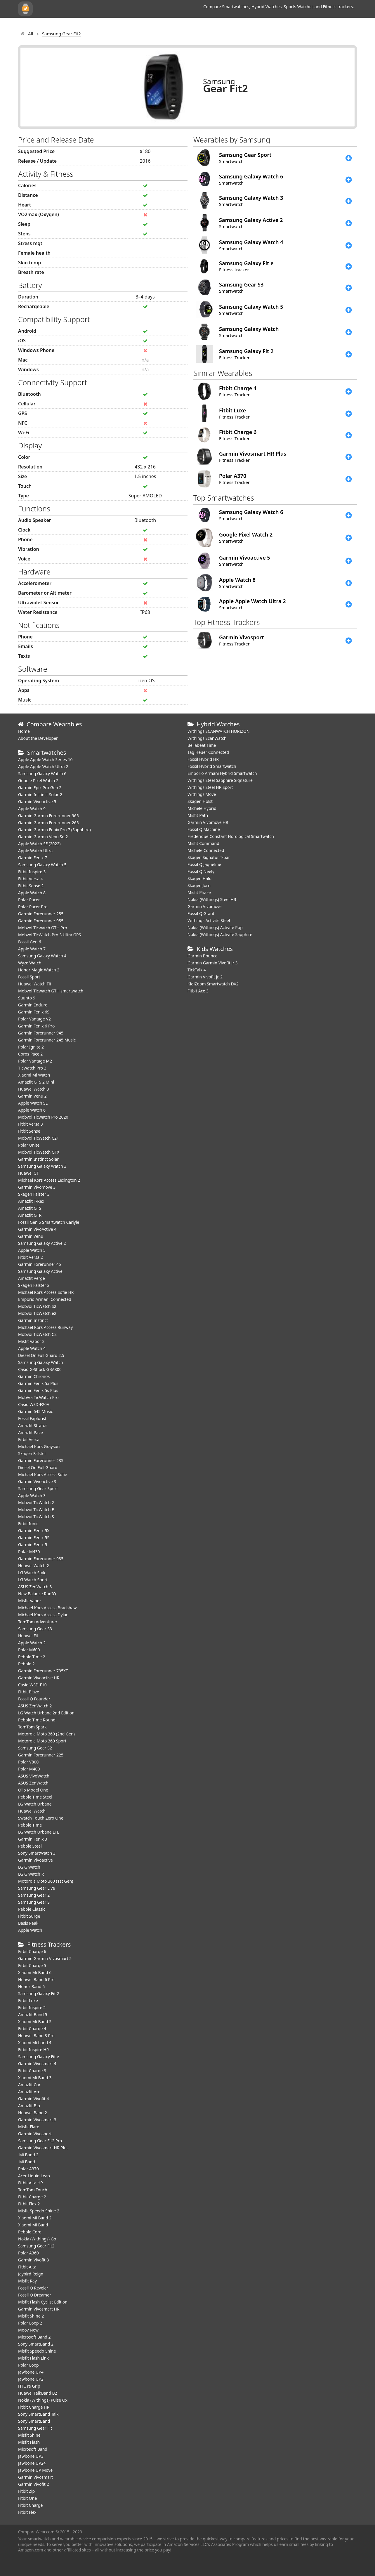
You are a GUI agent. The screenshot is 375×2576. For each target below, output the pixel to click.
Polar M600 (29, 1649)
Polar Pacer (29, 899)
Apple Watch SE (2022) (39, 843)
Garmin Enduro (33, 1005)
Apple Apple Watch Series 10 (45, 759)
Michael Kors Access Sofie (42, 1474)
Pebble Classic (31, 1909)
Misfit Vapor (29, 1600)
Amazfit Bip (29, 2105)
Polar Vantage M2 (35, 1061)
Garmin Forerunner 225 (40, 1755)
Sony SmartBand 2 (35, 2344)
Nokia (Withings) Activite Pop (215, 927)
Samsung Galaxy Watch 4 (42, 956)
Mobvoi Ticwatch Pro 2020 (43, 1117)
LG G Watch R (31, 1874)
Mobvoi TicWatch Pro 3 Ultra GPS (49, 935)
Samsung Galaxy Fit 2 (38, 1993)
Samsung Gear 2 (34, 1895)
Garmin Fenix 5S (33, 1537)
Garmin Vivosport (35, 2133)
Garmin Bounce (202, 956)
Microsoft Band (32, 2449)
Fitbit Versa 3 (30, 1124)
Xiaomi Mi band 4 (34, 2042)
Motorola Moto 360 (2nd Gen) (46, 1734)
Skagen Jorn (199, 885)
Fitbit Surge (29, 1916)
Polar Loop (28, 2365)
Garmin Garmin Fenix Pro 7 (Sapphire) (54, 829)
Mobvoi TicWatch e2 (37, 1313)
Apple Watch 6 (32, 1110)
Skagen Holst (200, 801)
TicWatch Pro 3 (32, 1068)
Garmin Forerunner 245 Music (47, 1040)
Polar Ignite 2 (31, 1047)
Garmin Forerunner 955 (40, 921)
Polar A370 (28, 2168)
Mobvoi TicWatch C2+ (38, 1138)
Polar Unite (28, 1145)
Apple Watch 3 (32, 1495)
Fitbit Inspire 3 (32, 871)
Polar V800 (28, 1762)
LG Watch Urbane (35, 1804)
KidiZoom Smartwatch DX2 (213, 984)
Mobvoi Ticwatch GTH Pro (42, 928)
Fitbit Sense (29, 1131)
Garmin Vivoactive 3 (37, 1481)
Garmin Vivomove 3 (36, 1187)
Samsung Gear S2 (35, 1748)
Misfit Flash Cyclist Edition (42, 2302)
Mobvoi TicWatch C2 (37, 1334)
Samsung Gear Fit (35, 2428)
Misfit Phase (199, 892)
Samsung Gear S (34, 1902)
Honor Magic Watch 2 (38, 970)
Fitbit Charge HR (33, 2407)
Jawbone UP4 (31, 2372)
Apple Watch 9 (32, 808)
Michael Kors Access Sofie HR (46, 1292)
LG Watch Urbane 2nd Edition (46, 1713)
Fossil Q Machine (204, 829)
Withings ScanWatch (207, 738)
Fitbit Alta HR (30, 2183)
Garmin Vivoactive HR (38, 1678)
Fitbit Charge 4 (32, 2028)
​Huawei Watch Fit (34, 984)
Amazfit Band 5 (32, 2014)
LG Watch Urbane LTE (38, 1832)
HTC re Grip (29, 2386)
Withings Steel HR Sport (210, 787)
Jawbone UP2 (31, 2379)
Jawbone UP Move (35, 2470)
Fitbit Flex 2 (29, 2204)
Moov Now (28, 2330)
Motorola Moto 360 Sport (42, 1741)
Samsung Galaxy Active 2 (42, 1243)
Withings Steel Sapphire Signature (220, 780)
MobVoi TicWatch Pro (38, 1397)
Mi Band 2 (28, 2154)
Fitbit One (27, 2498)
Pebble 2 (26, 1664)
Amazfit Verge (31, 1278)
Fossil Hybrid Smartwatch (212, 766)
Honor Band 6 (31, 1986)
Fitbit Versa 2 (30, 1257)
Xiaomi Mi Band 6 (34, 1972)
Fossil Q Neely (201, 871)
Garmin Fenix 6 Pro (36, 1026)
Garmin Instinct (33, 1320)
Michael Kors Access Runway (45, 1327)
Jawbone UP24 (32, 2463)
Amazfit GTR (29, 1215)
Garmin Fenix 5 (32, 1544)
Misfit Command (203, 843)
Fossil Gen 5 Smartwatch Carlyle (48, 1222)
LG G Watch (29, 1867)
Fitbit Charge (30, 2505)
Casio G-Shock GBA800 (40, 1369)
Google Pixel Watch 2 (38, 780)
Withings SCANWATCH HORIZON (219, 731)
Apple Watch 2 (32, 1642)
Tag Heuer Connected (208, 752)
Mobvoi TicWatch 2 (36, 1502)
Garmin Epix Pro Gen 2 (39, 787)
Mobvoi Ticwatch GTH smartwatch (50, 991)
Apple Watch (30, 1930)
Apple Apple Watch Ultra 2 (43, 766)
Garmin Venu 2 (32, 1096)
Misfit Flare (28, 2126)
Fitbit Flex (27, 2512)
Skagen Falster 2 (34, 1285)
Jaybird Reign (30, 2274)
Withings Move (202, 794)
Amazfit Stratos (32, 1425)
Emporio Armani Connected (44, 1299)
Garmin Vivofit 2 (33, 2484)
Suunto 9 (26, 998)
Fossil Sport (29, 977)
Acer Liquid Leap (34, 2176)
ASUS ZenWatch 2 (35, 1706)
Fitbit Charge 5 (32, 1965)
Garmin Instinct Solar (38, 1159)
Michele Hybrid (202, 808)
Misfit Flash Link (33, 2358)
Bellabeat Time (202, 745)
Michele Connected (206, 850)
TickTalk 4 (197, 970)
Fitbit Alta (27, 2267)
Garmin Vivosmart (35, 2477)
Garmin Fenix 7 (32, 857)
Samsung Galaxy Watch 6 (42, 773)
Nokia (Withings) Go (37, 2239)
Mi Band (26, 2161)
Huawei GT (28, 1173)
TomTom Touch (32, 2190)
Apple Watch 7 (32, 949)
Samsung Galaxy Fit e (38, 2056)
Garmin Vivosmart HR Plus (43, 2147)
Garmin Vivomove (205, 906)
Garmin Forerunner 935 (40, 1558)
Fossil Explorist (32, 1418)
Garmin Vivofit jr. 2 (205, 977)
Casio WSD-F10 (32, 1685)
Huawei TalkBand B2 (37, 2393)
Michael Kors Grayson (39, 1446)
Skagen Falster (32, 1453)
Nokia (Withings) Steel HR (212, 899)
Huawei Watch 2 (33, 1565)
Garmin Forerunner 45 (39, 1264)
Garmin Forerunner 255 (40, 913)
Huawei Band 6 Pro (36, 1979)
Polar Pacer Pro (33, 906)
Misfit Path (198, 815)
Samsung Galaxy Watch (40, 1362)
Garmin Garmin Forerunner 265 (48, 822)
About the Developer (38, 738)
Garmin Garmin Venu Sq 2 (43, 836)
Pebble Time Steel (35, 1797)
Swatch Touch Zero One (40, 1818)
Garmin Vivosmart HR (39, 2309)
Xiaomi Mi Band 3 (34, 2077)
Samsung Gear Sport (38, 1488)
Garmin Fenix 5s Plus (38, 1390)
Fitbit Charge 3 (32, 2070)
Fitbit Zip (26, 2491)
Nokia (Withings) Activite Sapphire (220, 934)
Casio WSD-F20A (33, 1404)
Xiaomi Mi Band (33, 2225)
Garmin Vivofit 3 (33, 2260)
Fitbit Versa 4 (30, 878)
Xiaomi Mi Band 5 (34, 2021)
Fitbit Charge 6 (32, 1951)
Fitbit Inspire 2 (32, 2007)
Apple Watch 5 (32, 1250)
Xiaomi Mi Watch (34, 1075)
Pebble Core (29, 2232)
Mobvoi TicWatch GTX (38, 1152)
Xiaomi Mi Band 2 (34, 2218)
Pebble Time (30, 1825)
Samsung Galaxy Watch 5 (42, 864)
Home (24, 731)
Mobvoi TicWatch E (36, 1509)
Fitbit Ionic (28, 1523)
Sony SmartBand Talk (38, 2414)
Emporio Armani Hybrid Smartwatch (222, 773)
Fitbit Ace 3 (198, 991)
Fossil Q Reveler (33, 2288)
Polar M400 (29, 1769)
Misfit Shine (29, 2435)
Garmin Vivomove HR (208, 822)
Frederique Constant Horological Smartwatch (231, 836)
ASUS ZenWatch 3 (35, 1586)
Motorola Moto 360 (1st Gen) (45, 1881)
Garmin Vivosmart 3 (37, 2119)
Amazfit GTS (29, 1208)
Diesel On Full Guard (37, 1467)
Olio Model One (33, 1790)
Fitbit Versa (28, 1439)
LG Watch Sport (33, 1579)
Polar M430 (29, 1551)
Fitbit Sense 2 (31, 885)
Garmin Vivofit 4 (33, 2098)
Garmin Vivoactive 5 (37, 801)
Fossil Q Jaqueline (204, 864)
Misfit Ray (27, 2281)
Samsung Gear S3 (35, 1628)
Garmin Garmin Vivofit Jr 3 (213, 963)
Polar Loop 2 (30, 2323)
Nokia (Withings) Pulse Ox (42, 2400)
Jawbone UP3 (31, 2456)
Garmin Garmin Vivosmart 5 (45, 1958)
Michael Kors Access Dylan (43, 1614)
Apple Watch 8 (32, 892)
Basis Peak (28, 1923)
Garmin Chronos (34, 1376)
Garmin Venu (30, 1236)
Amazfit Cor (29, 2084)
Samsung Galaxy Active (40, 1271)
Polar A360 (28, 2253)
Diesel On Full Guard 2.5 (41, 1355)
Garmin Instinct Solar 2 (40, 794)
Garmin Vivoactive (35, 1860)
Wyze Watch (29, 963)
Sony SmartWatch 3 (36, 1853)
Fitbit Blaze (28, 1692)
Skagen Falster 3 (34, 1194)
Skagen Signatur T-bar (209, 857)
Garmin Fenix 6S (33, 1012)
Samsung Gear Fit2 (36, 2246)
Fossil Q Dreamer (34, 2295)
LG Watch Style (32, 1572)
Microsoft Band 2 (34, 2337)
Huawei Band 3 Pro (36, 2035)
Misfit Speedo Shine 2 (38, 2211)
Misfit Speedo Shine (37, 2351)
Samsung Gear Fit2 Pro (40, 2140)
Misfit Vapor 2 (31, 1341)
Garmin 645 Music (35, 1411)
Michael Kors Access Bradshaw (47, 1607)
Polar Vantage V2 (34, 1019)
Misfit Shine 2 (31, 2316)
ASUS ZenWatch (33, 1783)
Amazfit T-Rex (31, 1201)
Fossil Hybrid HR (203, 759)
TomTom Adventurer (37, 1621)
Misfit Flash (29, 2442)
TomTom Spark (32, 1727)
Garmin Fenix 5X (34, 1530)
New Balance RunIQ (37, 1593)
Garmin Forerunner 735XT (43, 1671)
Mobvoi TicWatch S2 (37, 1306)
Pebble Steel (30, 1846)
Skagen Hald (199, 878)
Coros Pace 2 (30, 1054)
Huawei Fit (28, 1635)
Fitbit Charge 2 (32, 2197)
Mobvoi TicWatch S (36, 1516)
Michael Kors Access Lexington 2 (49, 1180)
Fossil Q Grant (201, 913)
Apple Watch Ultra (35, 850)
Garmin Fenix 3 (32, 1839)
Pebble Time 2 (31, 1657)
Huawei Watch (32, 1811)
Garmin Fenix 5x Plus (38, 1383)
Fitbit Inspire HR (33, 2049)
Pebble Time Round (36, 1720)
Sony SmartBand (34, 2421)
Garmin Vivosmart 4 (37, 2063)
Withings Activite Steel (209, 920)
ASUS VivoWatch (33, 1776)
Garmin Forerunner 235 (40, 1460)
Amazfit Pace (30, 1432)
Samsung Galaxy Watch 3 (42, 1166)
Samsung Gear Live (36, 1888)
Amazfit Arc (29, 2091)
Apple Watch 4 (32, 1348)
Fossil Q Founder (34, 1699)
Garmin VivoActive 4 (37, 1229)
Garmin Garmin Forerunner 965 (48, 815)
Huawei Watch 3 (33, 1089)
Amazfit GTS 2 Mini (36, 1082)
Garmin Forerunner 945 (40, 1033)
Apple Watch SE (33, 1103)
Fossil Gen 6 (29, 942)
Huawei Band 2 (32, 2112)
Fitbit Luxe (28, 2000)
